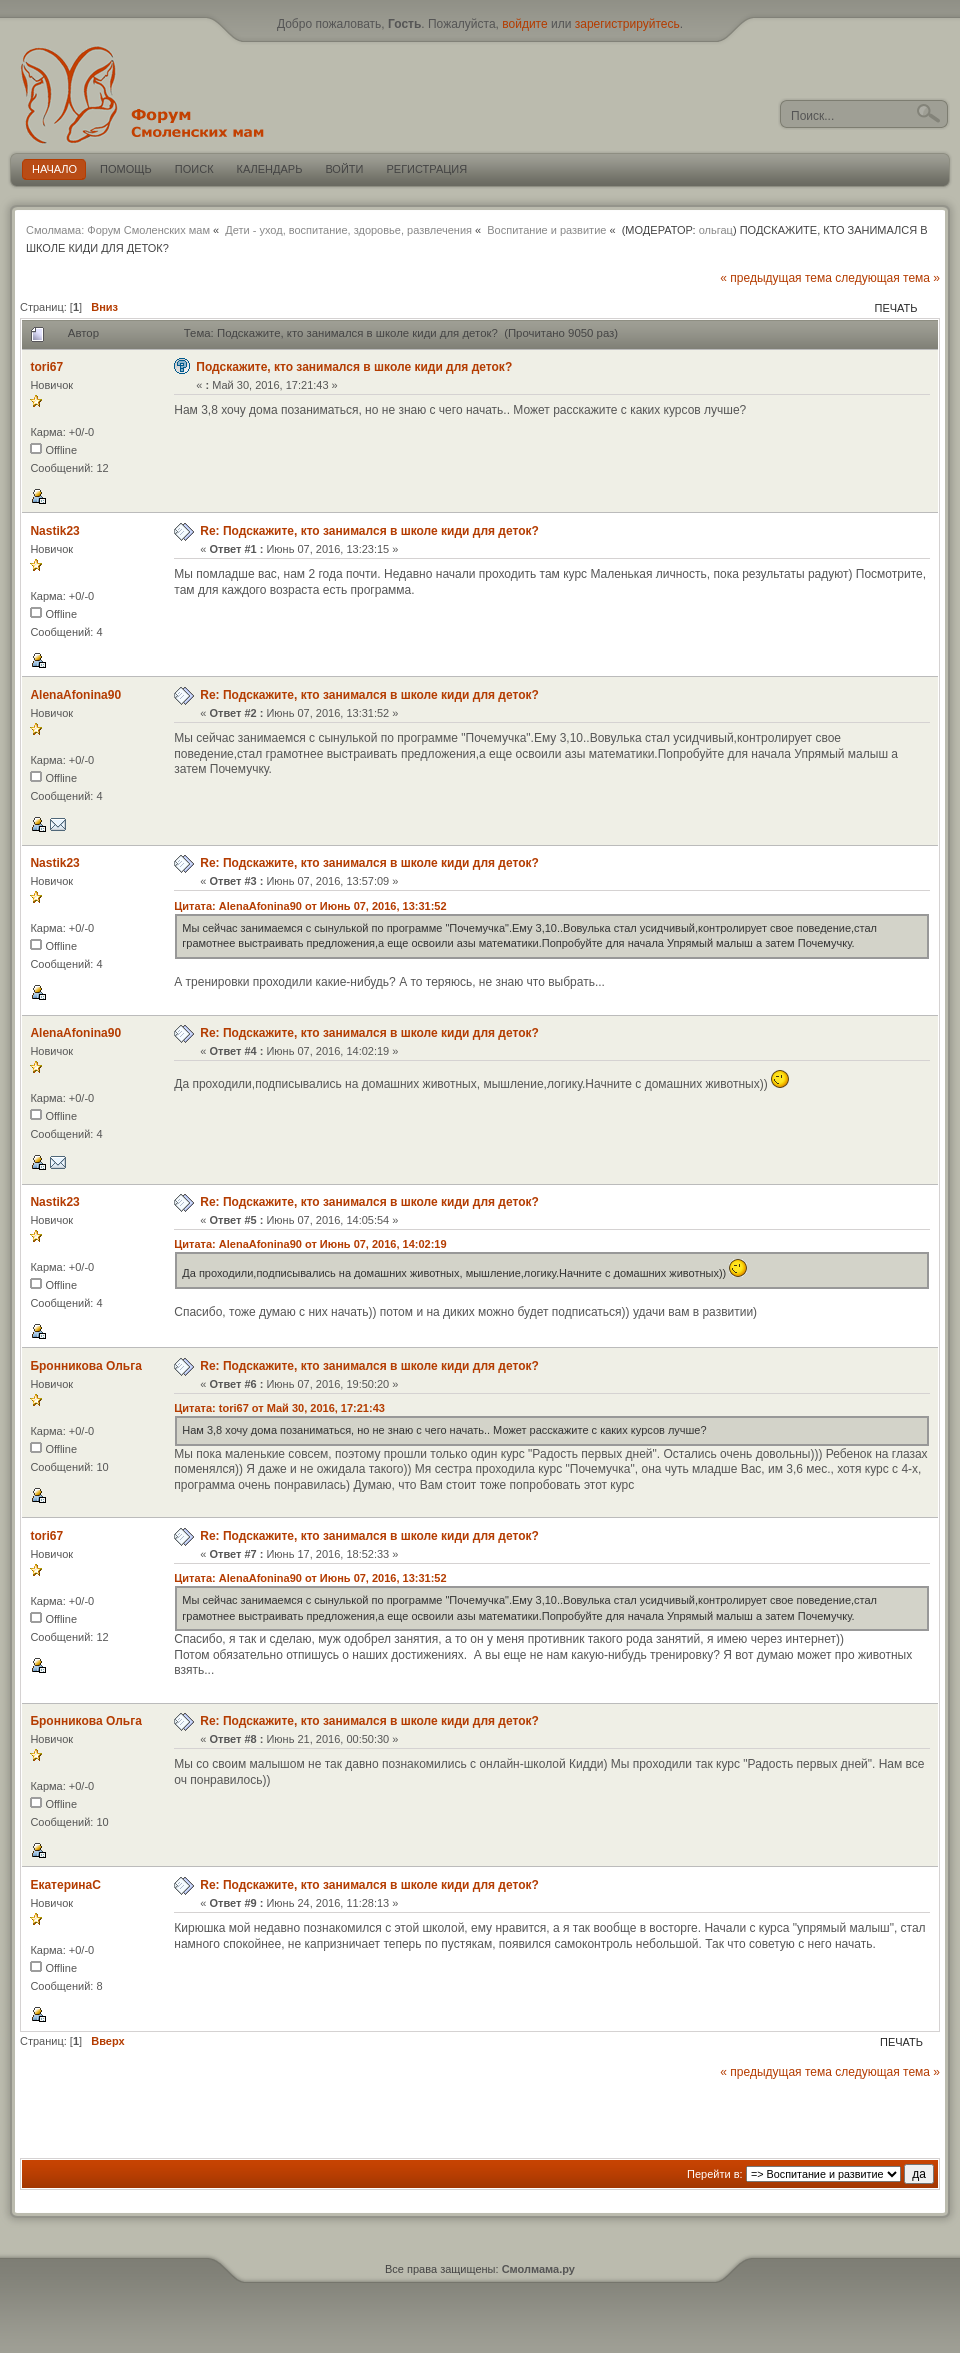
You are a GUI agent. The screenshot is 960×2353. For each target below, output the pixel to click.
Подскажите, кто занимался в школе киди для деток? (354, 367)
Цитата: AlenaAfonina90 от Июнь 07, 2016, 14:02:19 (310, 1244)
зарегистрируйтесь (627, 24)
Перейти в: (715, 2174)
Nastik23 (54, 531)
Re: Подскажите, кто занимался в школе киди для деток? (369, 531)
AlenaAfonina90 (75, 695)
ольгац (716, 230)
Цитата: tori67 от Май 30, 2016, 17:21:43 (279, 1408)
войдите (524, 24)
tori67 (46, 367)
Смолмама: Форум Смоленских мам (118, 230)
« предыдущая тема (776, 278)
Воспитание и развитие (546, 230)
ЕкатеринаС (65, 1885)
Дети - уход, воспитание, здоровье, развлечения (348, 230)
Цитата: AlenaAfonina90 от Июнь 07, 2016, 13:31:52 (310, 906)
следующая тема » (887, 278)
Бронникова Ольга (85, 1366)
